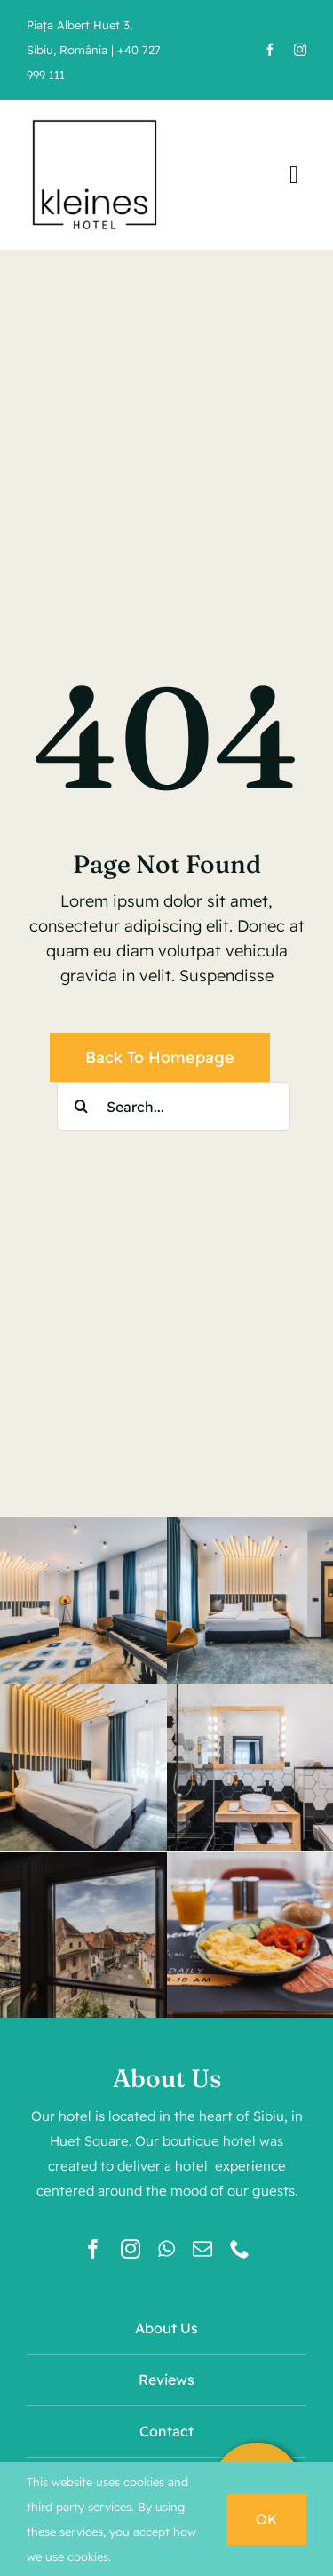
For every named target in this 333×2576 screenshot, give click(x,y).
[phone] (240, 2249)
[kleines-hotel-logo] (95, 120)
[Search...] (173, 1106)
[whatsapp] (166, 2249)
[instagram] (300, 50)
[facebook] (270, 50)
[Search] (81, 1106)
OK (267, 2519)
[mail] (202, 2249)
